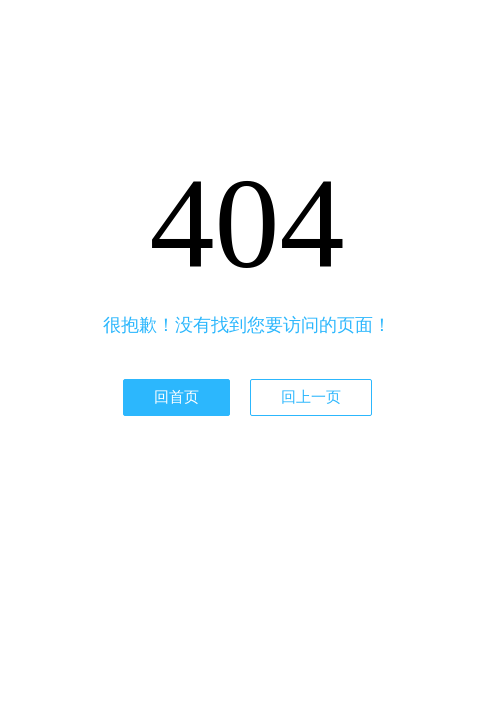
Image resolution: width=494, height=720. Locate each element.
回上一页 (311, 397)
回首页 (176, 397)
